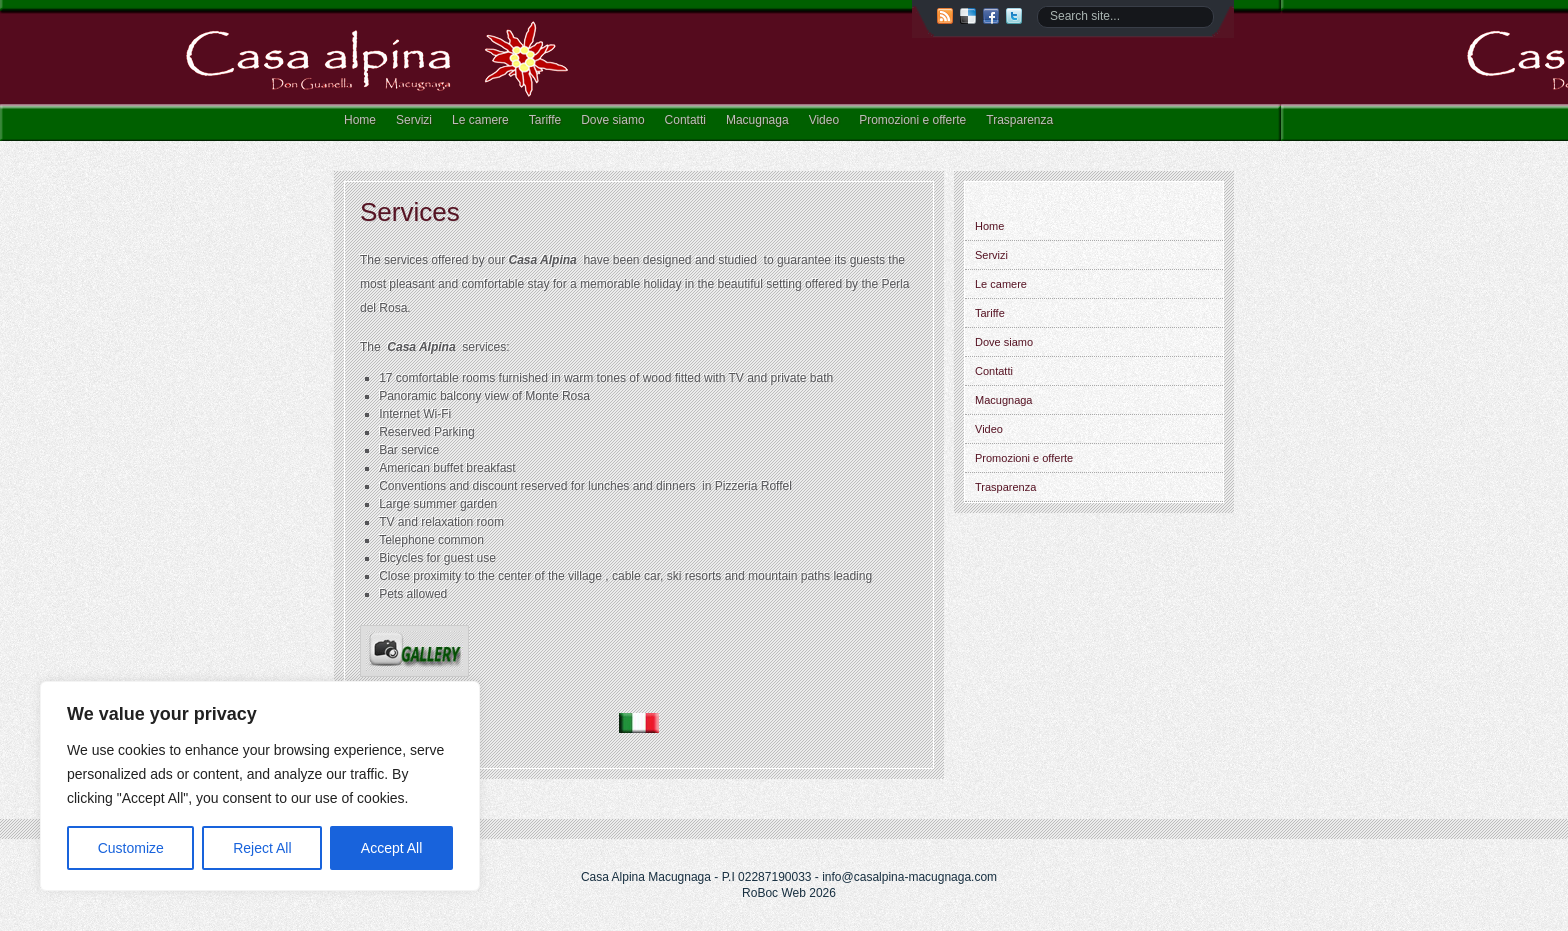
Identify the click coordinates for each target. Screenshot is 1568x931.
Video (824, 120)
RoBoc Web (774, 893)
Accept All (391, 848)
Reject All (262, 848)
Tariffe (545, 120)
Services (410, 212)
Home (360, 120)
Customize (131, 848)
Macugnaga (757, 120)
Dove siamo (612, 120)
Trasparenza (1019, 120)
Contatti (685, 120)
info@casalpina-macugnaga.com (909, 877)
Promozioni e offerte (912, 120)
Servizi (414, 120)
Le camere (480, 120)
